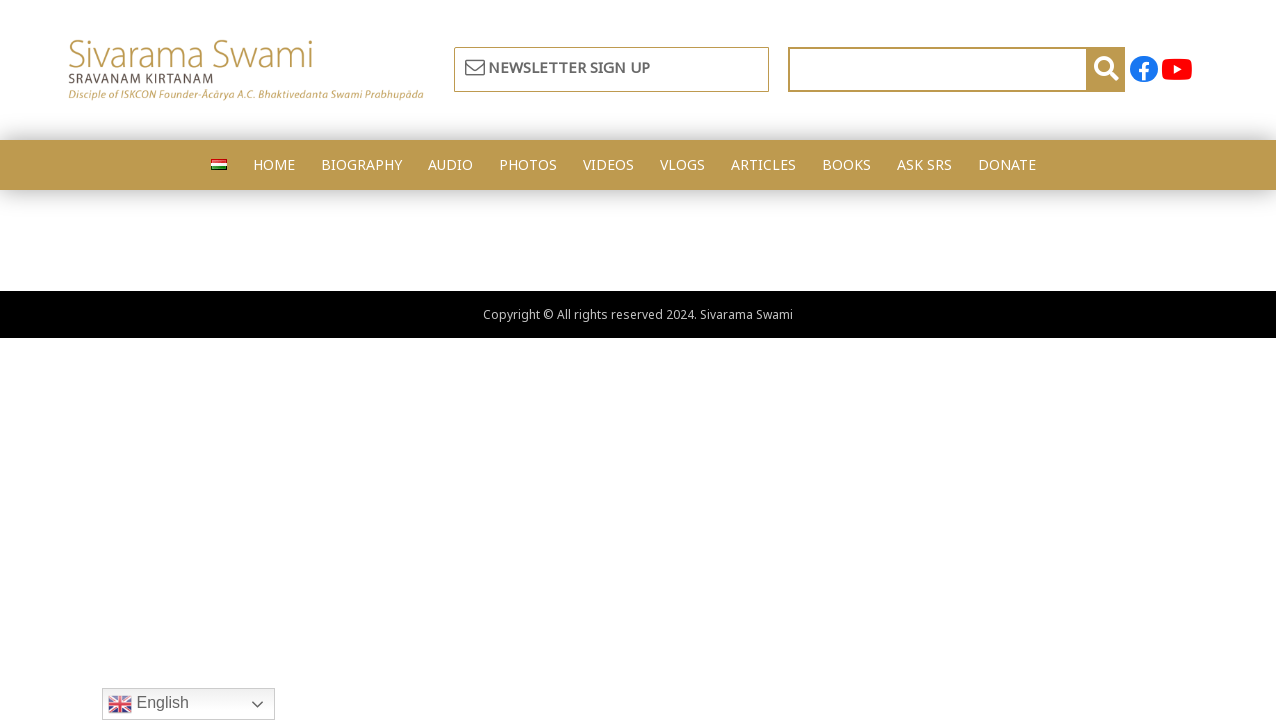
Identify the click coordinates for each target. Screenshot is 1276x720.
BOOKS (846, 164)
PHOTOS (528, 164)
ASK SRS (924, 164)
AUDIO (450, 164)
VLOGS (682, 164)
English (148, 704)
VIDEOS (608, 164)
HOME (274, 164)
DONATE (1007, 164)
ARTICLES (763, 164)
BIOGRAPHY (361, 164)
